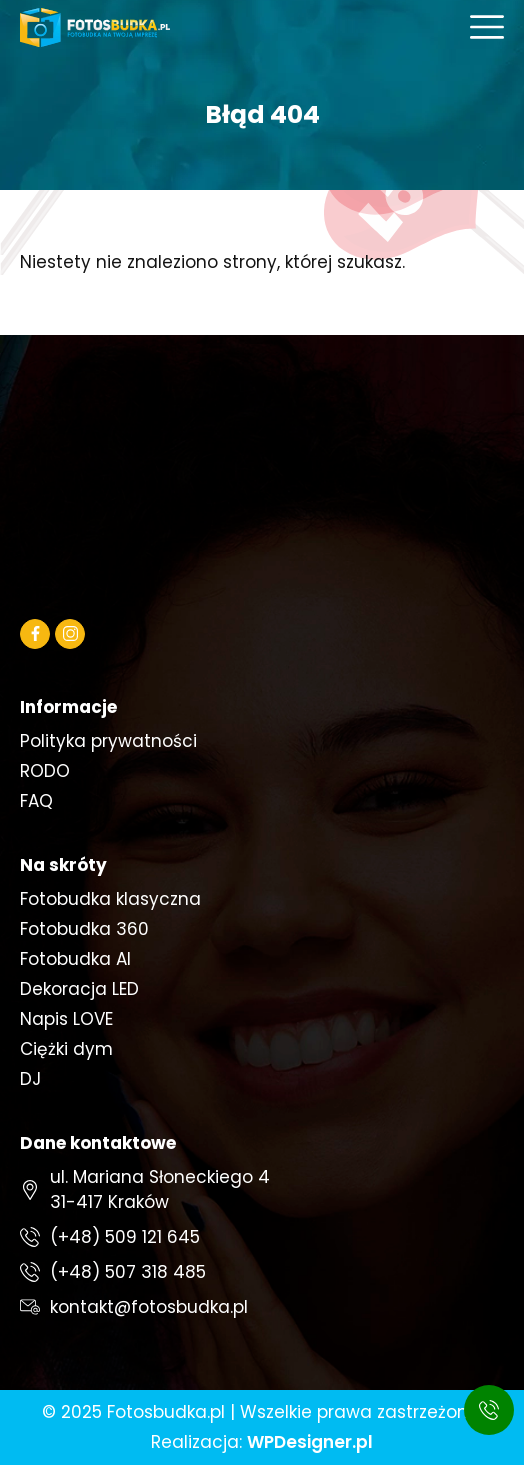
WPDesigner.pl (310, 1442)
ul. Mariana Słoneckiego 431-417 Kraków (160, 1189)
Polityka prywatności (108, 741)
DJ (30, 1079)
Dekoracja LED (79, 989)
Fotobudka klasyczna (110, 899)
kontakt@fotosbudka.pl (149, 1307)
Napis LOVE (66, 1019)
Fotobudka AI (75, 959)
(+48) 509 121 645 (125, 1237)
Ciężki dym (66, 1049)
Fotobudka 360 (84, 929)
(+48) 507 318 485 (128, 1272)
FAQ (36, 801)
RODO (45, 771)
